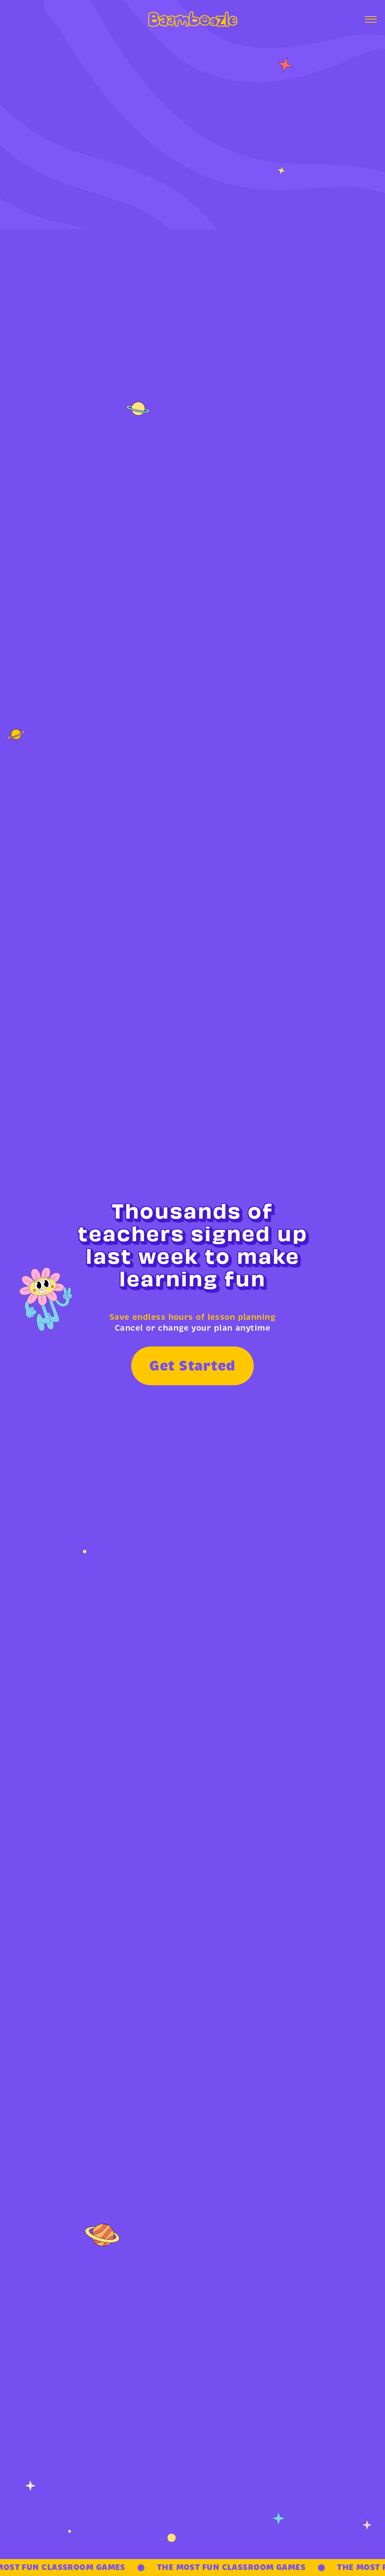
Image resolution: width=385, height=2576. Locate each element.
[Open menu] (371, 19)
